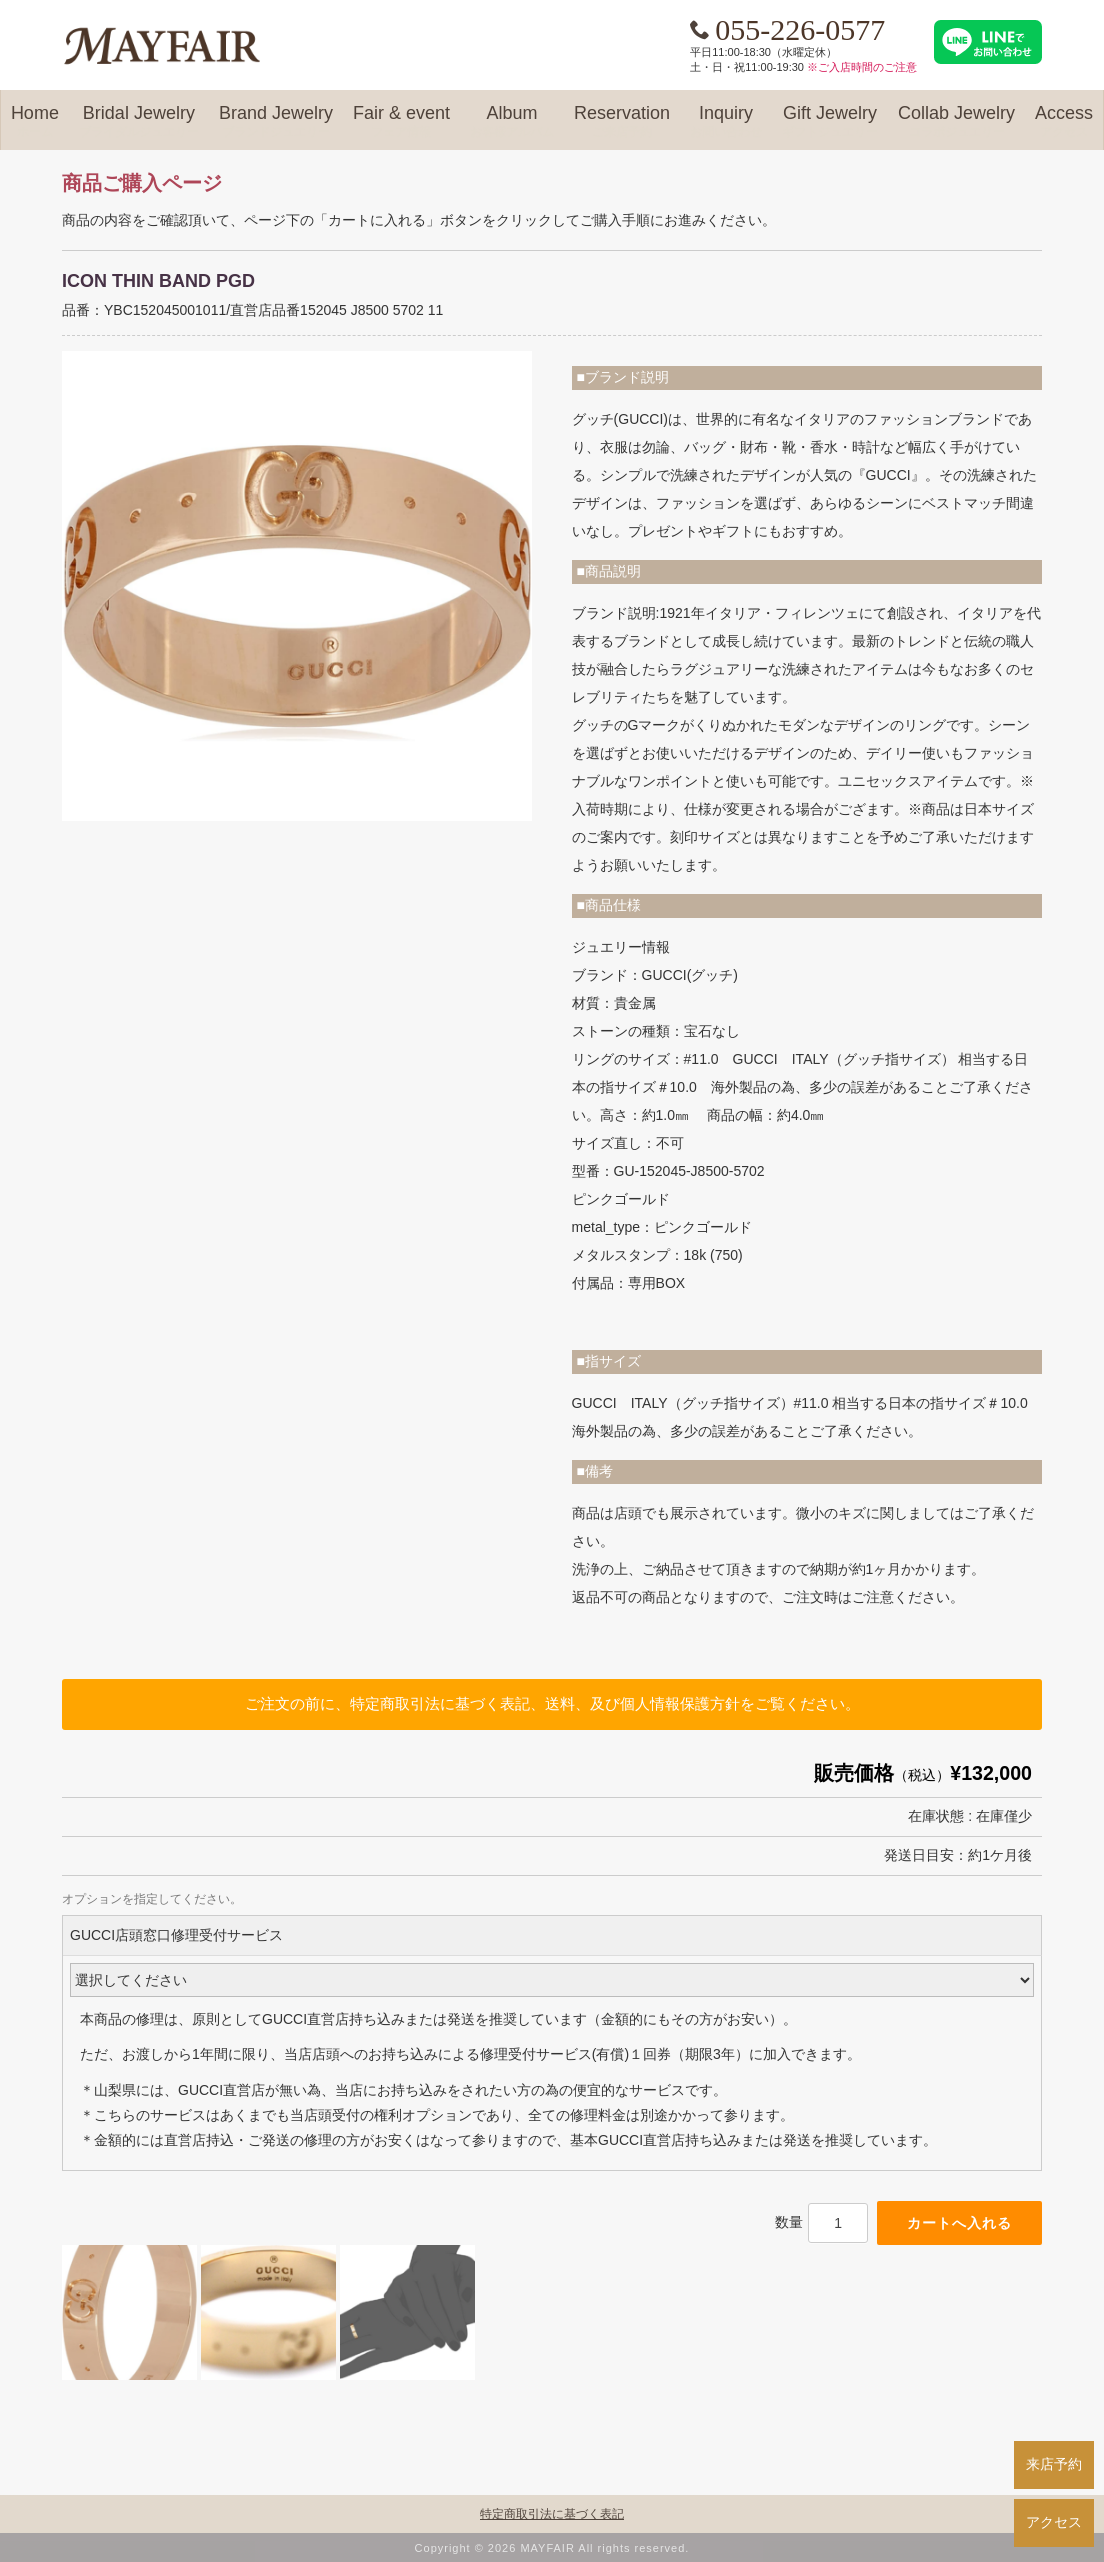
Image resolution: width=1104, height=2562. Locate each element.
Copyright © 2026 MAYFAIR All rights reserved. (552, 2548)
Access (1064, 122)
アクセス (1054, 2522)
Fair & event (401, 122)
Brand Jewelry (276, 122)
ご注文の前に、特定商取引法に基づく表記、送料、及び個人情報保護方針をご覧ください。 (552, 1703)
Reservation (622, 122)
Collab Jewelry (956, 122)
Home (35, 122)
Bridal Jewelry (139, 122)
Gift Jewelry (830, 122)
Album (512, 122)
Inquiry (726, 122)
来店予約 (1054, 2464)
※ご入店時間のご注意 (862, 67)
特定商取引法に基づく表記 (552, 2514)
